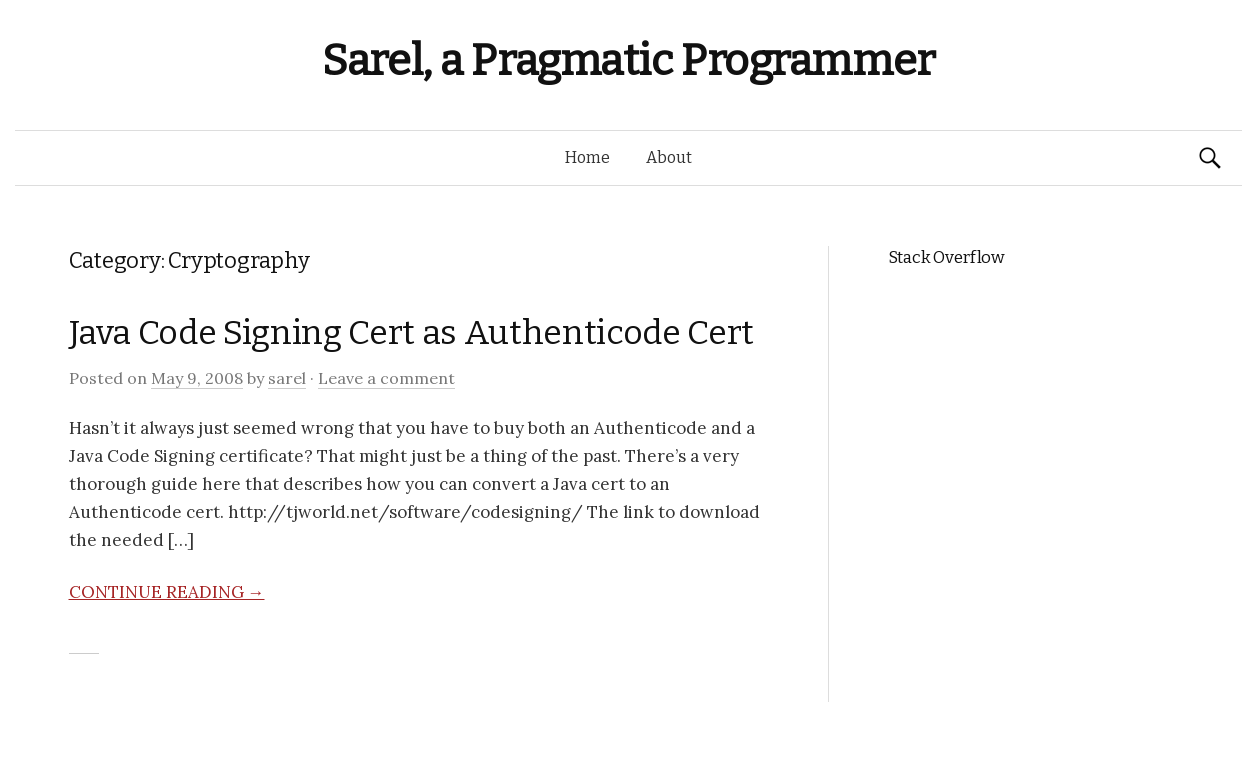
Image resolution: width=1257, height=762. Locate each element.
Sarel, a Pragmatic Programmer (628, 60)
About (669, 157)
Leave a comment (386, 378)
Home (587, 157)
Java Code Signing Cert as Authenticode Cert (411, 332)
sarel (287, 378)
